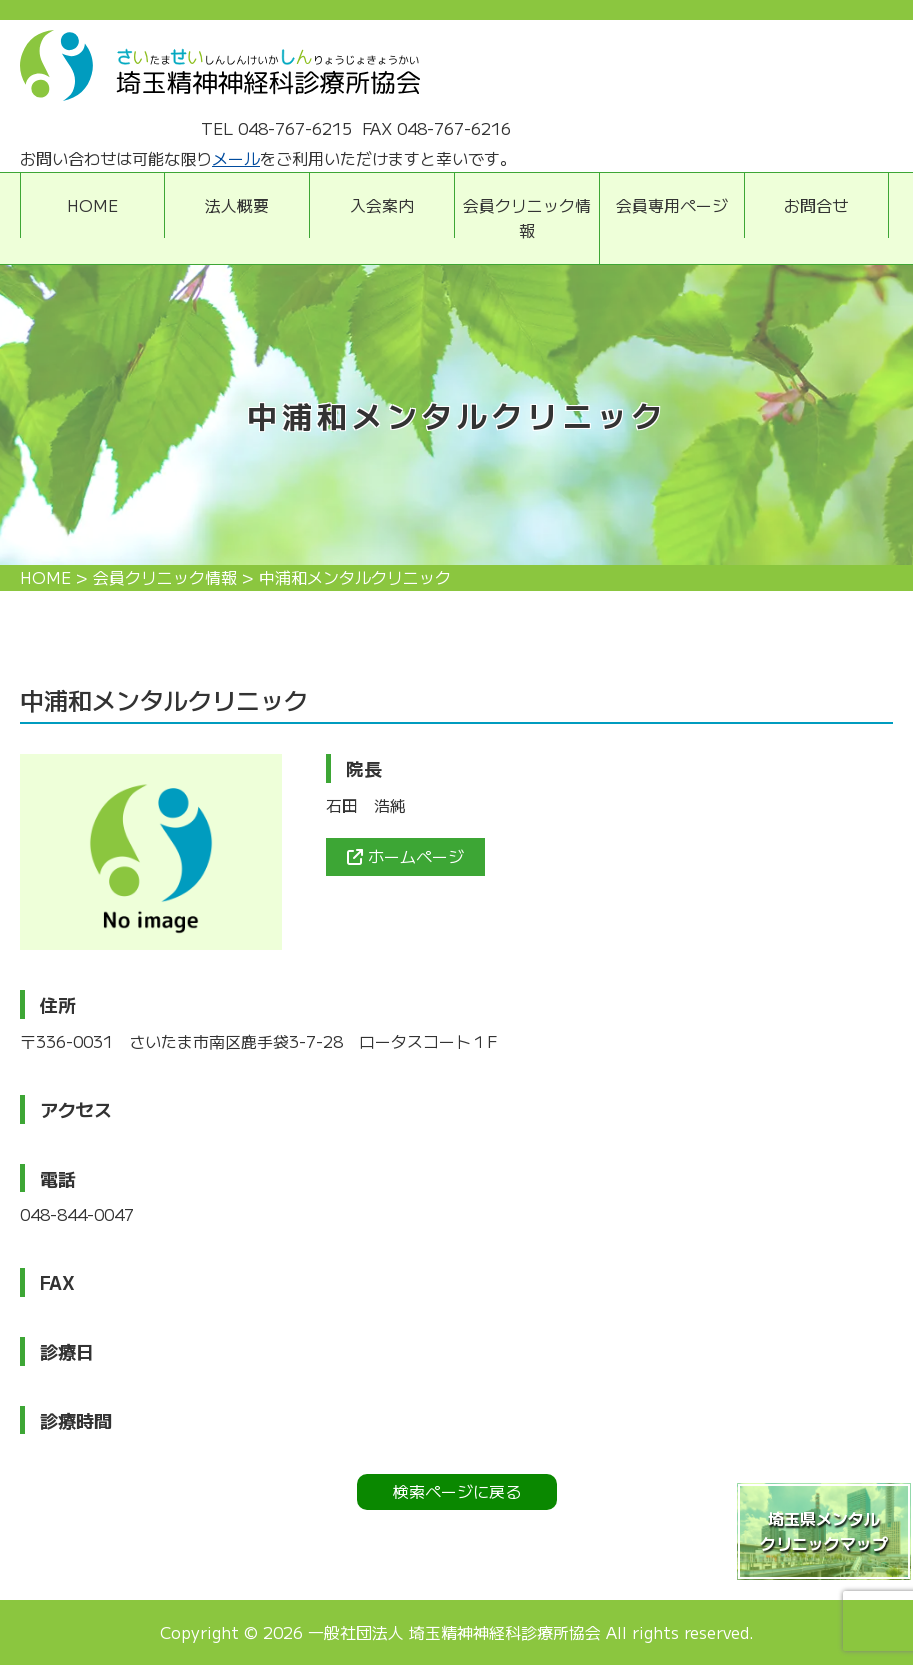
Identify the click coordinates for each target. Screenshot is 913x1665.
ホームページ (405, 856)
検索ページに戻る (457, 1491)
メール (236, 158)
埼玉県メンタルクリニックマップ (824, 1531)
